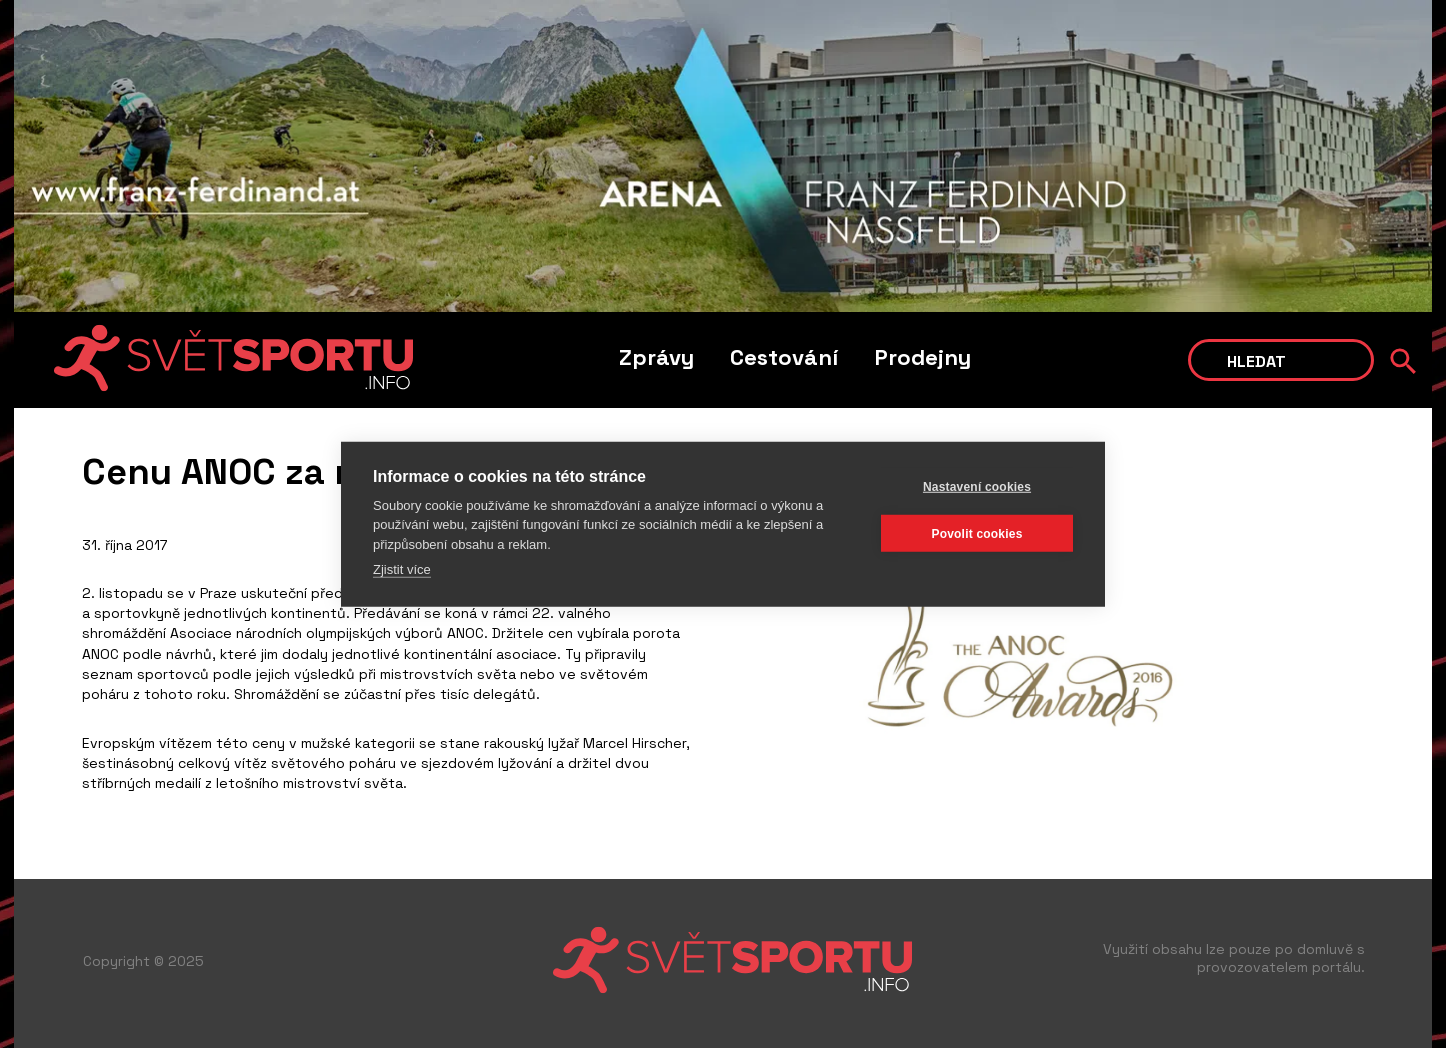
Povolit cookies (976, 533)
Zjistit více (402, 569)
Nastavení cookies (977, 486)
